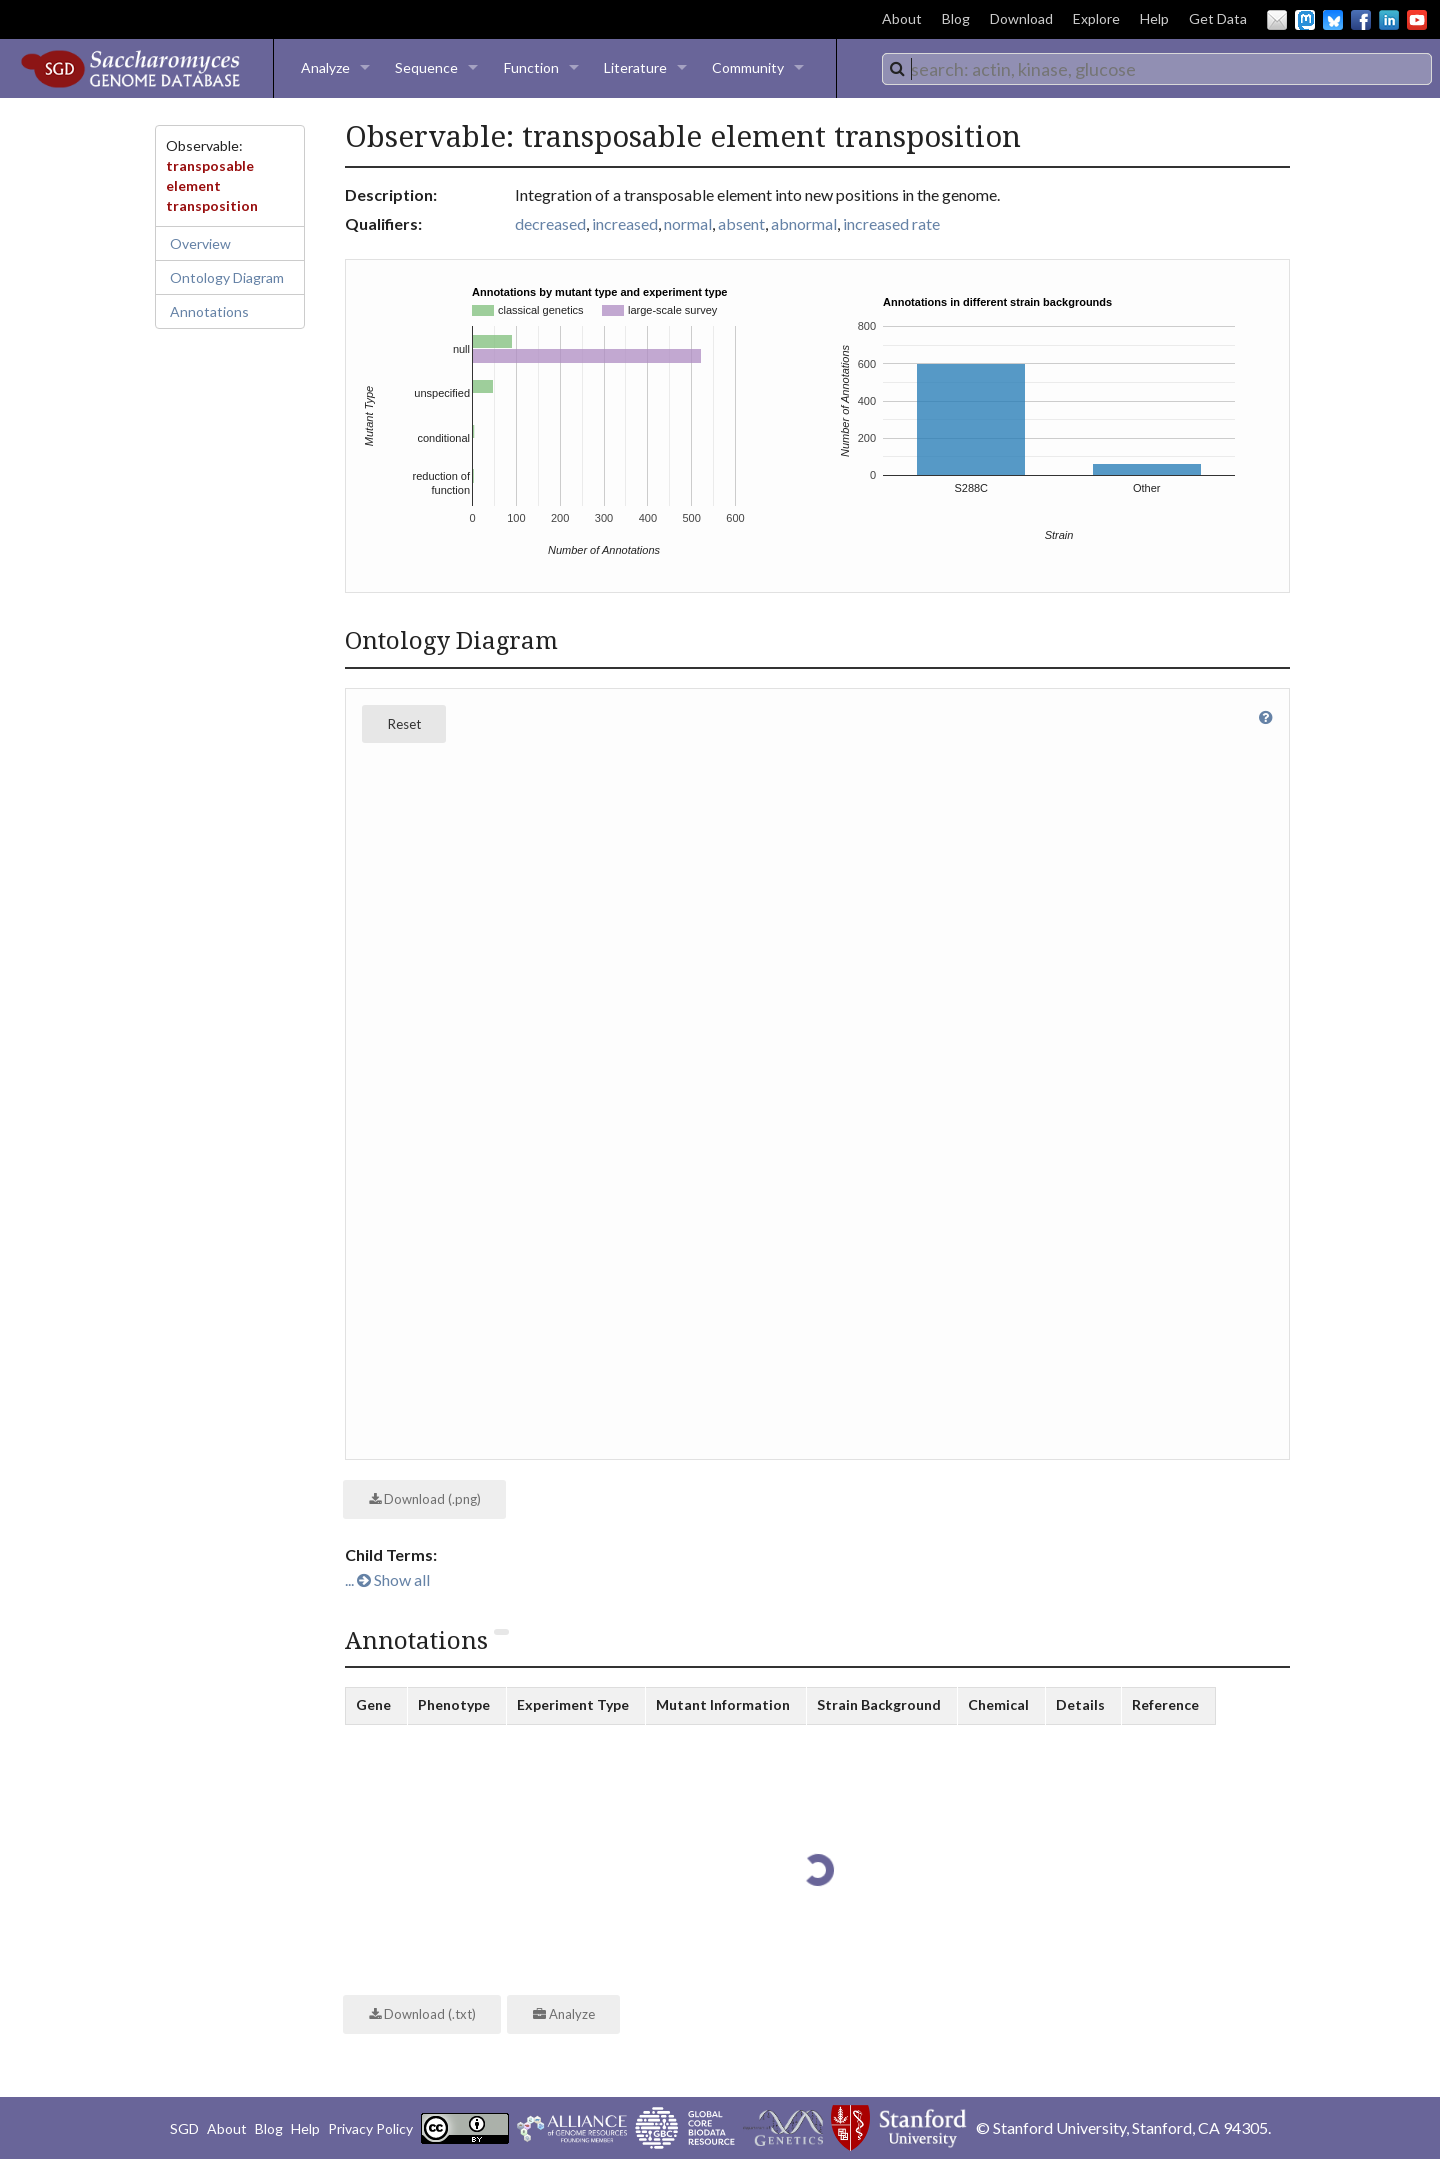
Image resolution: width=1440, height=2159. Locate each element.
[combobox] (1157, 69)
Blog (956, 18)
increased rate (891, 223)
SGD (184, 2128)
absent (741, 223)
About (902, 18)
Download (1021, 18)
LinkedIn (1389, 20)
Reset (404, 724)
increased (625, 223)
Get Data (1218, 18)
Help (1154, 18)
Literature (635, 67)
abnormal (804, 223)
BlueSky (1333, 20)
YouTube (1417, 20)
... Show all (387, 1579)
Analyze (325, 67)
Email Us (1277, 20)
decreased (550, 223)
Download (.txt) (422, 2014)
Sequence (426, 67)
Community (748, 67)
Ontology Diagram (227, 277)
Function (531, 67)
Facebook (1361, 20)
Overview (200, 243)
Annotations (209, 311)
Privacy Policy (370, 2128)
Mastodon (1305, 20)
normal (688, 223)
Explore (1096, 18)
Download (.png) (425, 1499)
